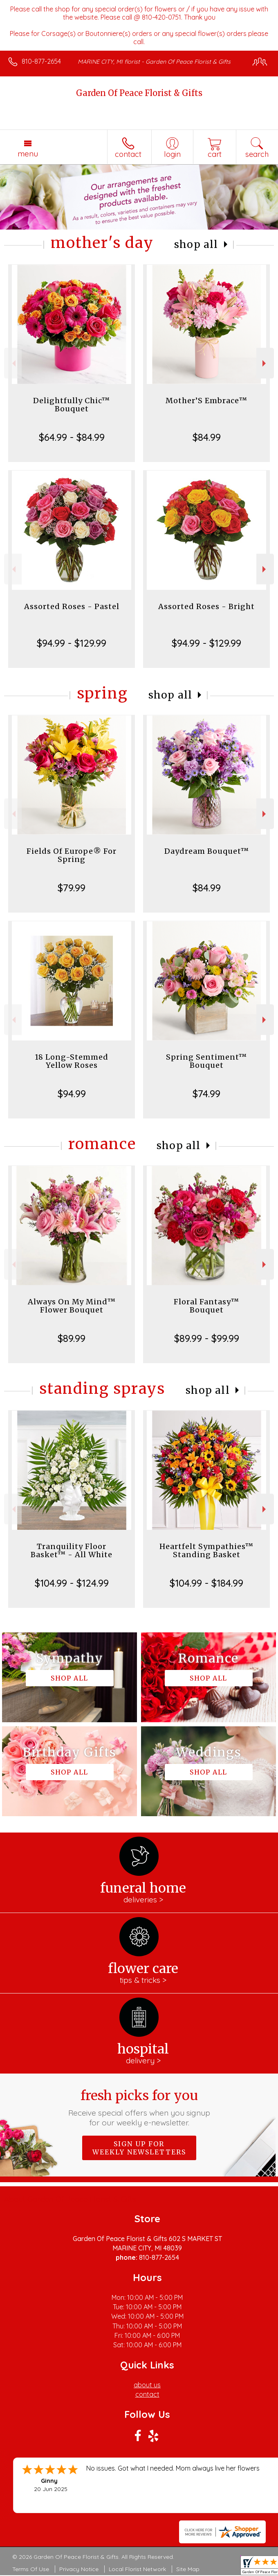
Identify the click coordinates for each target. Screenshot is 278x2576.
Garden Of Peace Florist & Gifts (139, 93)
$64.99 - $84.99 (72, 437)
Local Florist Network (137, 2569)
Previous (13, 363)
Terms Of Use (30, 2569)
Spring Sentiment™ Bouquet (206, 1061)
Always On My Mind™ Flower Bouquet (72, 1306)
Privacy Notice (79, 2569)
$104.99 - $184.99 (206, 1583)
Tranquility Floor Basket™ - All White (71, 1550)
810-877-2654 (41, 61)
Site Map (188, 2569)
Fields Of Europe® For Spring (72, 855)
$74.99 (206, 1093)
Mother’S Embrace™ (206, 400)
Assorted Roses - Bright (206, 606)
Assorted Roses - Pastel (71, 606)
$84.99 (207, 437)
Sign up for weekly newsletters (139, 2148)
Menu (28, 153)
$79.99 (71, 888)
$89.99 (71, 1338)
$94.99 (72, 1093)
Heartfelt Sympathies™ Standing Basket (206, 1550)
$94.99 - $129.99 (71, 643)
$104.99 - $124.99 (72, 1583)
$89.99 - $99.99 (206, 1338)
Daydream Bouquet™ (206, 851)
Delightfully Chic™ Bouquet (71, 404)
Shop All (196, 244)
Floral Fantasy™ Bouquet (206, 1306)
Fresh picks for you (139, 2107)
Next (265, 363)
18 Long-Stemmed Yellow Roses (71, 1061)
